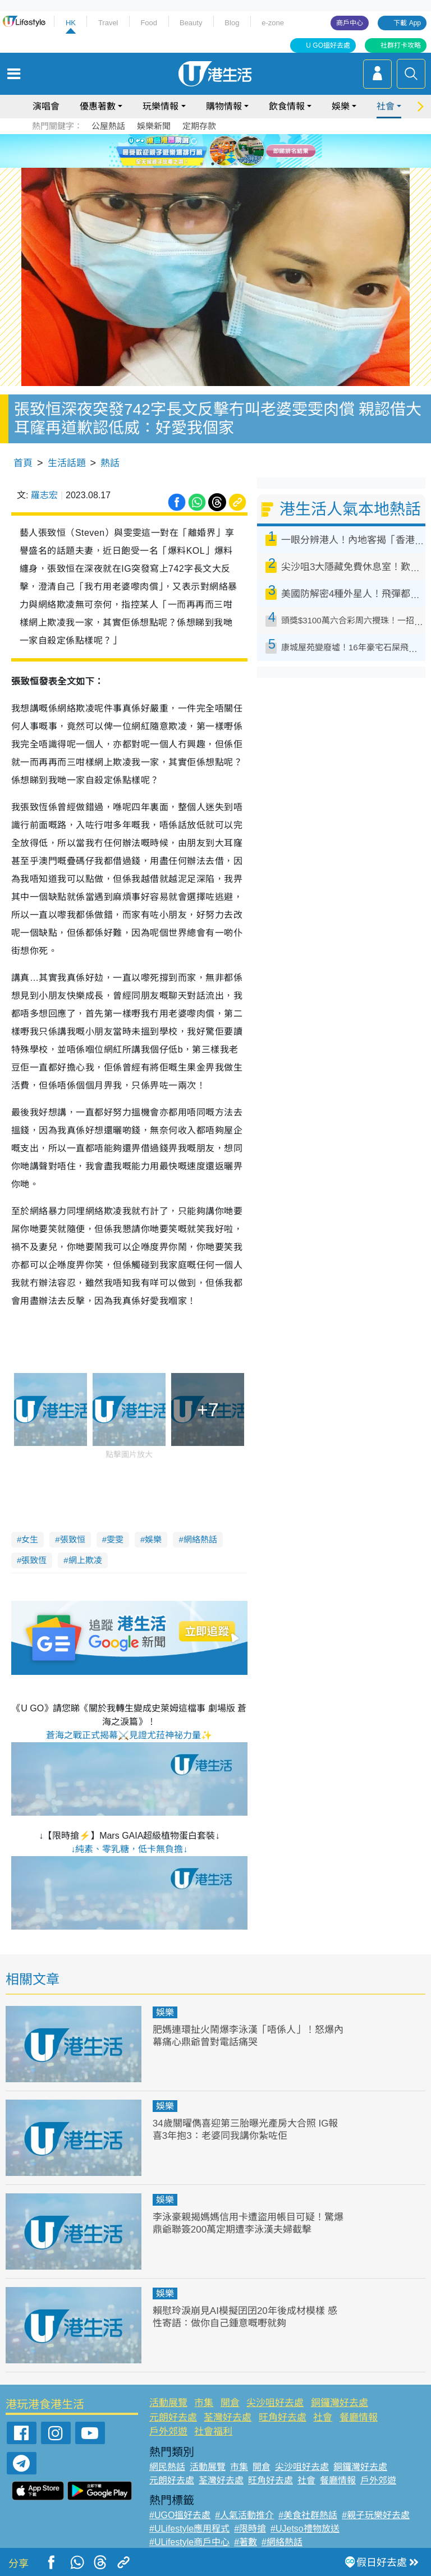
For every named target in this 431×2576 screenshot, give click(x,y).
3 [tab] (224, 163)
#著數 (245, 2542)
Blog (231, 23)
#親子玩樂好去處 (376, 2515)
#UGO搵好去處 (179, 2515)
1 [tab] (201, 163)
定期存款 (199, 126)
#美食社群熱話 (307, 2515)
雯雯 (115, 1539)
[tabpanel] (215, 151)
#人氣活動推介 (244, 2515)
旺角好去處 (282, 2417)
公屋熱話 (108, 126)
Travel (108, 23)
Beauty (191, 23)
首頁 (23, 463)
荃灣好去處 (227, 2417)
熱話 (110, 463)
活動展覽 (168, 2403)
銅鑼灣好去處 (339, 2403)
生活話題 (67, 463)
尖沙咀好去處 (275, 2403)
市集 (203, 2403)
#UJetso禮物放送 (305, 2528)
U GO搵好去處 (328, 45)
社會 (386, 106)
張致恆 (34, 1560)
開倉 (230, 2403)
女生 (29, 1539)
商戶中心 (349, 23)
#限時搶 (250, 2528)
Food (148, 23)
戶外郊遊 (168, 2431)
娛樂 (341, 106)
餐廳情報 (359, 2417)
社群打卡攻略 (400, 45)
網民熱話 (167, 2467)
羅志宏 (44, 495)
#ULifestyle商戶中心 (189, 2542)
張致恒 (72, 1539)
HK (71, 23)
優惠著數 (98, 106)
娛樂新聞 (154, 126)
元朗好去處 (173, 2417)
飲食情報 (287, 106)
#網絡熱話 (282, 2542)
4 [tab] (235, 163)
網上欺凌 (85, 1560)
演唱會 (46, 106)
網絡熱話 (200, 1539)
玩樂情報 (160, 106)
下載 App (407, 23)
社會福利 (213, 2431)
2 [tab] (212, 163)
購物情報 (224, 106)
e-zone (273, 23)
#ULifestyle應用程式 (189, 2528)
